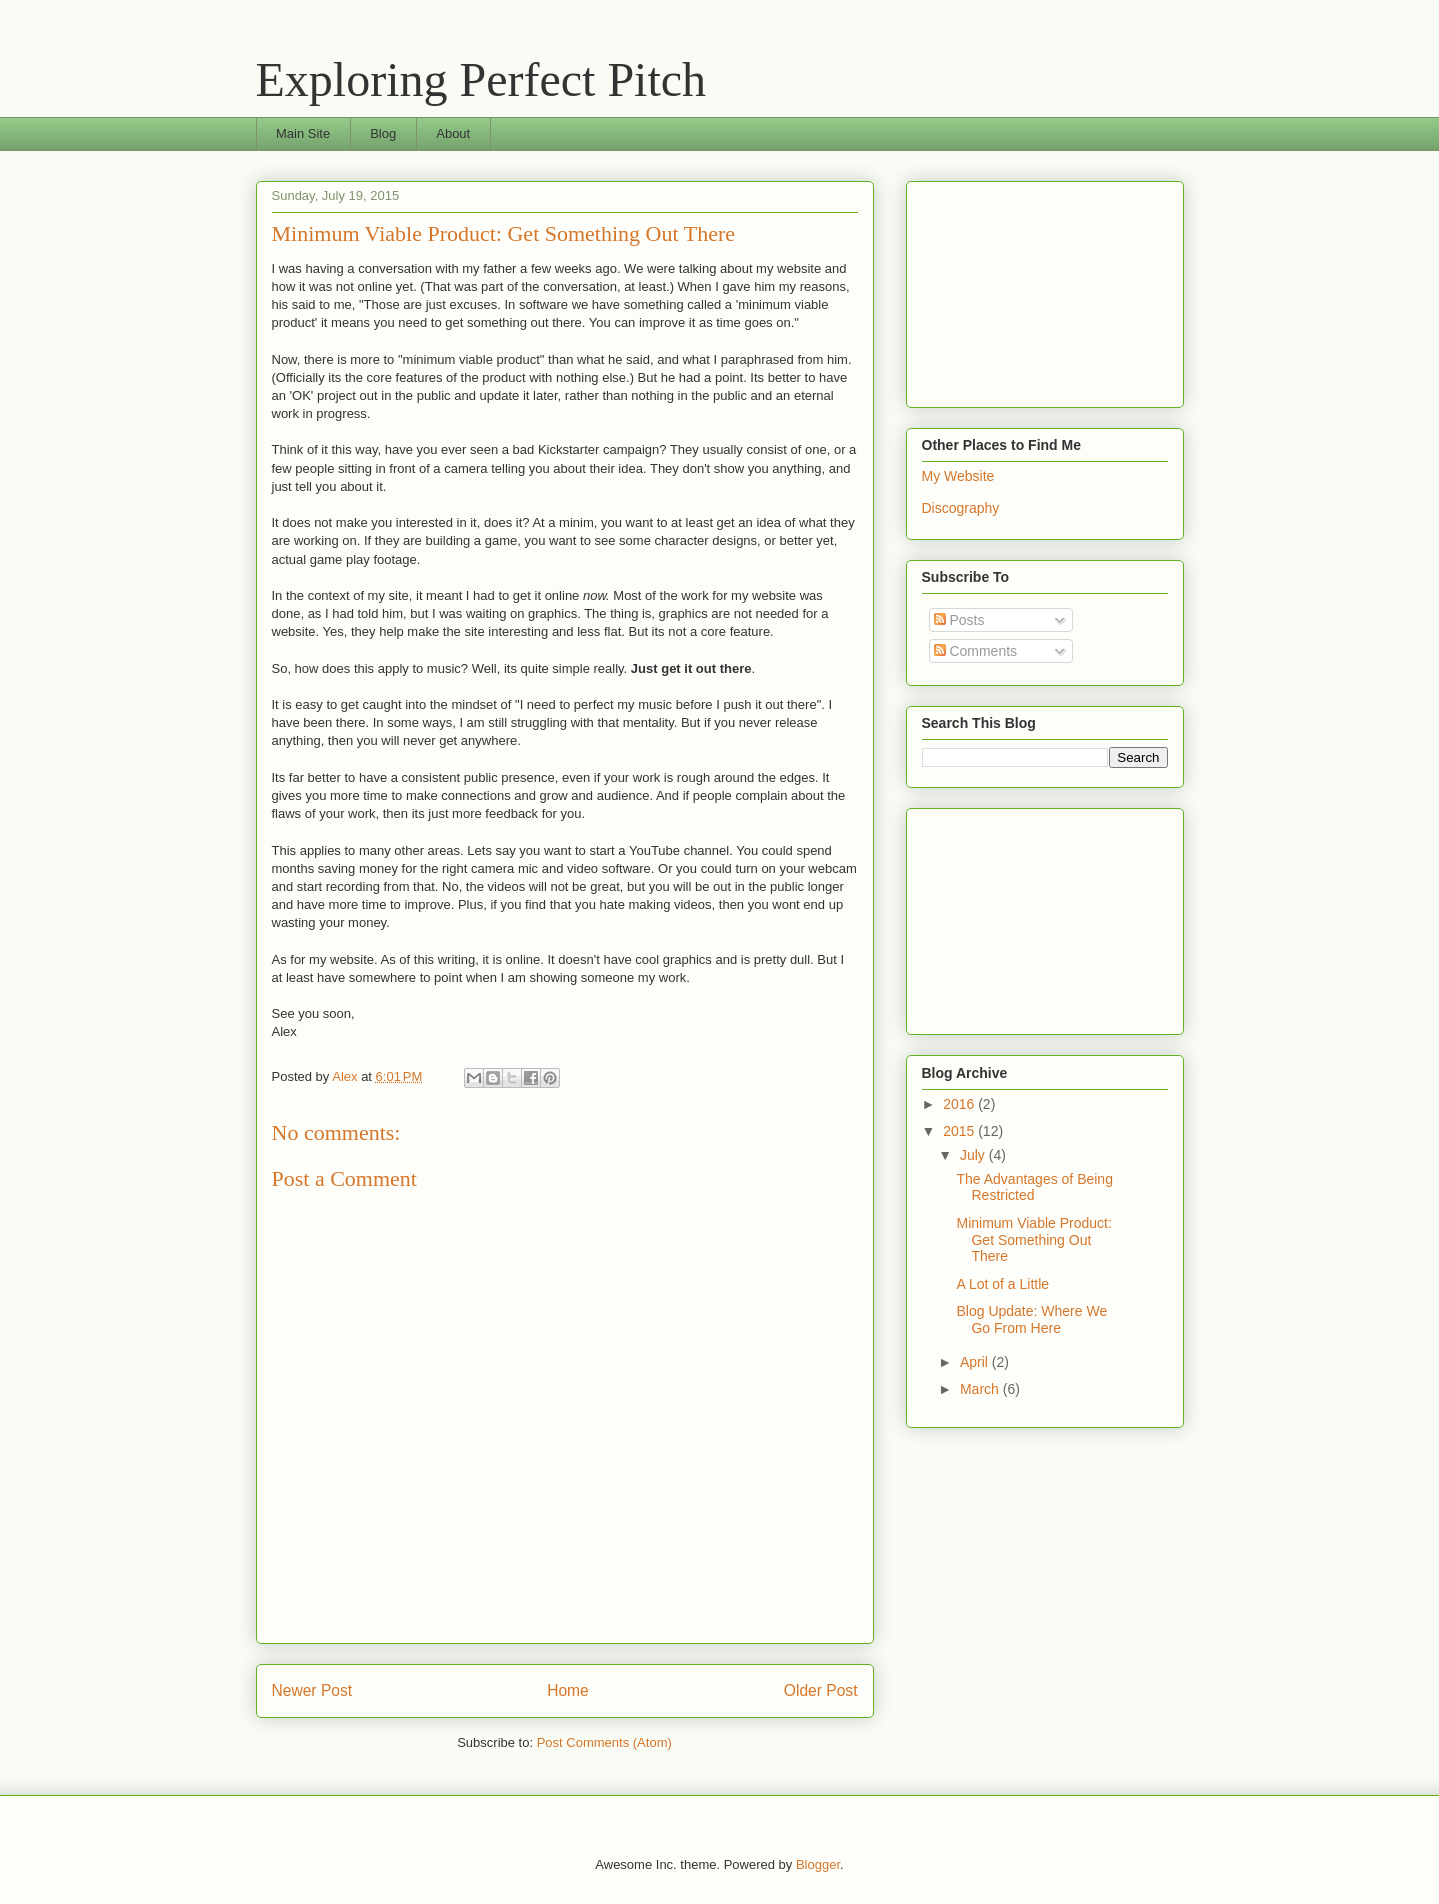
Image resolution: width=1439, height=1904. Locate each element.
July (974, 1155)
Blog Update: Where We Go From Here (1031, 1319)
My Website (958, 476)
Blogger (818, 1864)
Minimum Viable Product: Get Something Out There (1033, 1240)
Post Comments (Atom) (604, 1742)
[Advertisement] (1022, 289)
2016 (960, 1104)
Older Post (821, 1690)
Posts (959, 620)
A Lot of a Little (1002, 1284)
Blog (383, 133)
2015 (960, 1131)
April (976, 1362)
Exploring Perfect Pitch (481, 79)
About (453, 133)
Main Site (303, 133)
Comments (976, 651)
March (981, 1389)
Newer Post (312, 1690)
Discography (961, 508)
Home (568, 1690)
